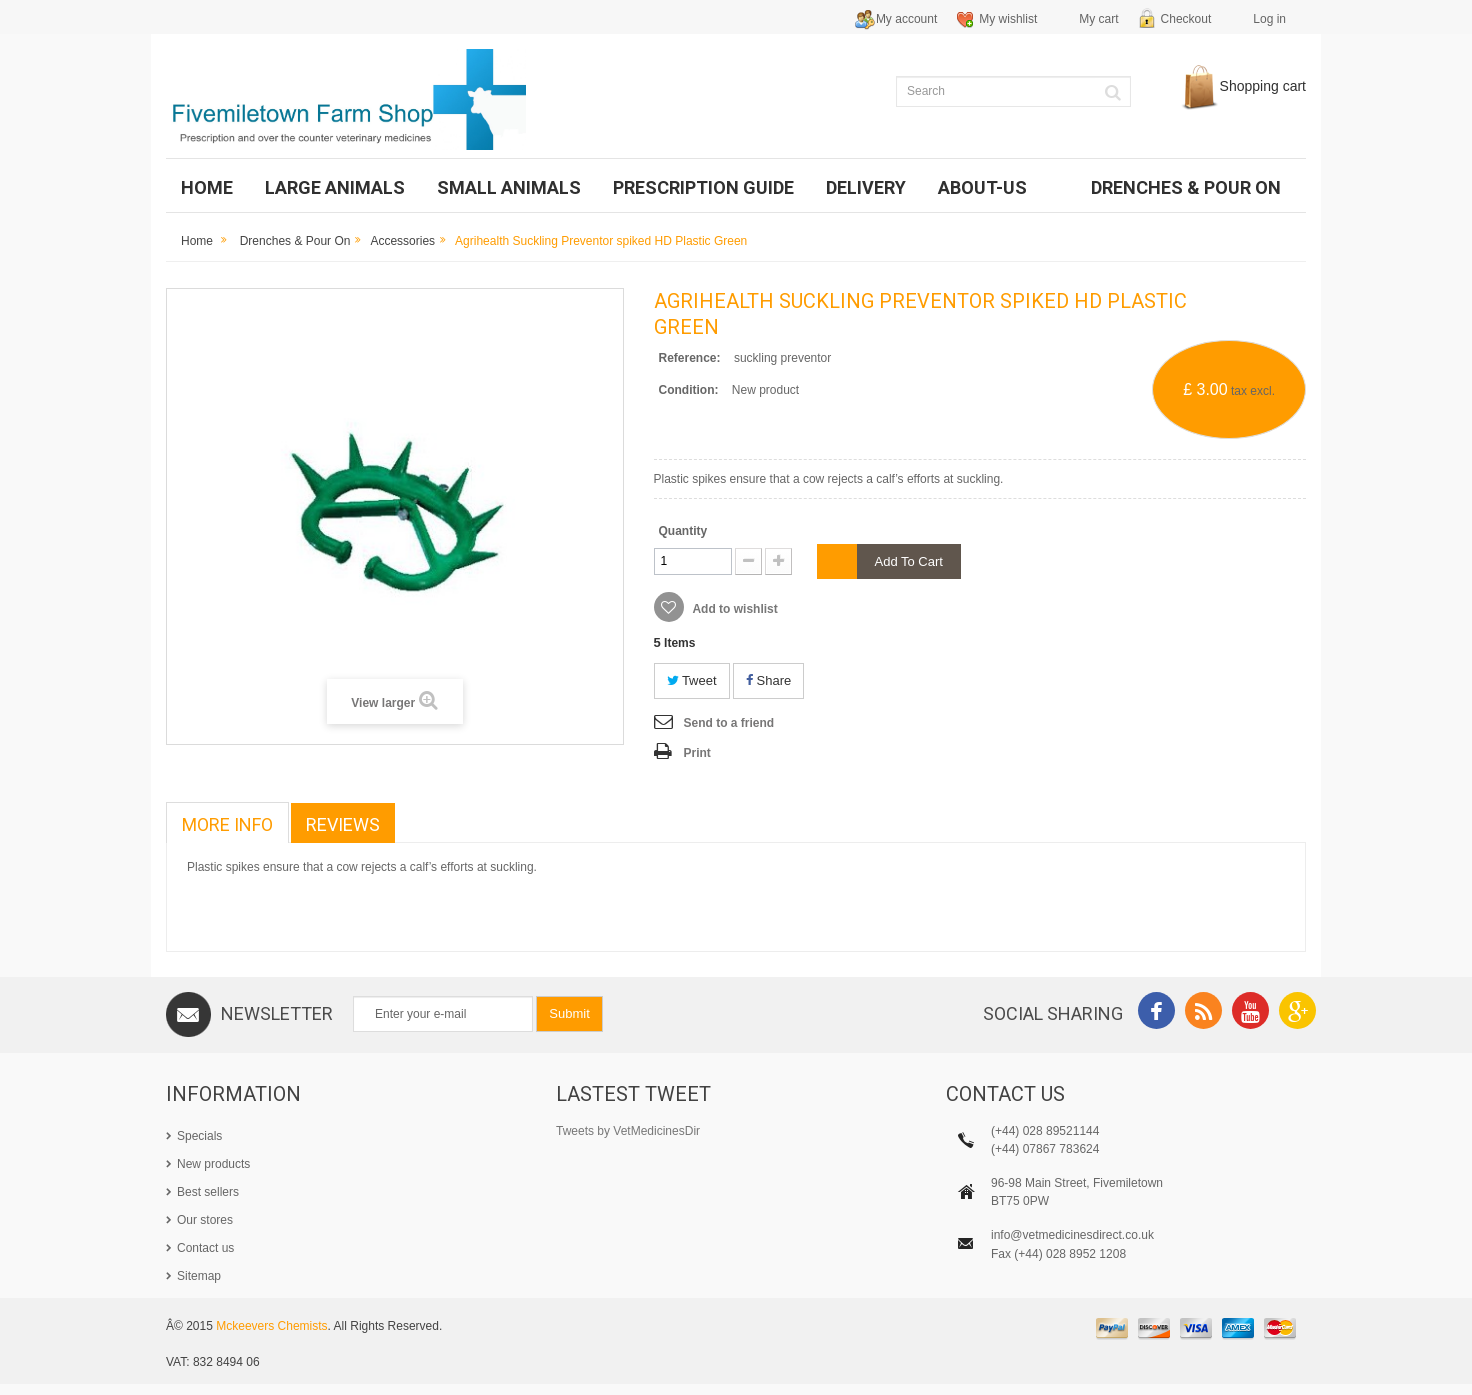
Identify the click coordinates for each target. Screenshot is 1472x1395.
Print (697, 753)
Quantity (683, 531)
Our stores (205, 1220)
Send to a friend (729, 723)
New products (213, 1164)
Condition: (689, 390)
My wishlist (1008, 19)
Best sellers (208, 1192)
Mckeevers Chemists (271, 1338)
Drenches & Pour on (295, 241)
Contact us (205, 1248)
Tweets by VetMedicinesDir (628, 1131)
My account (906, 19)
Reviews (343, 824)
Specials (199, 1136)
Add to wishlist (734, 609)
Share (768, 680)
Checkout (1186, 19)
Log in (1269, 19)
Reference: (690, 358)
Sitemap (199, 1276)
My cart (1098, 19)
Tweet (692, 680)
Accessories (402, 241)
